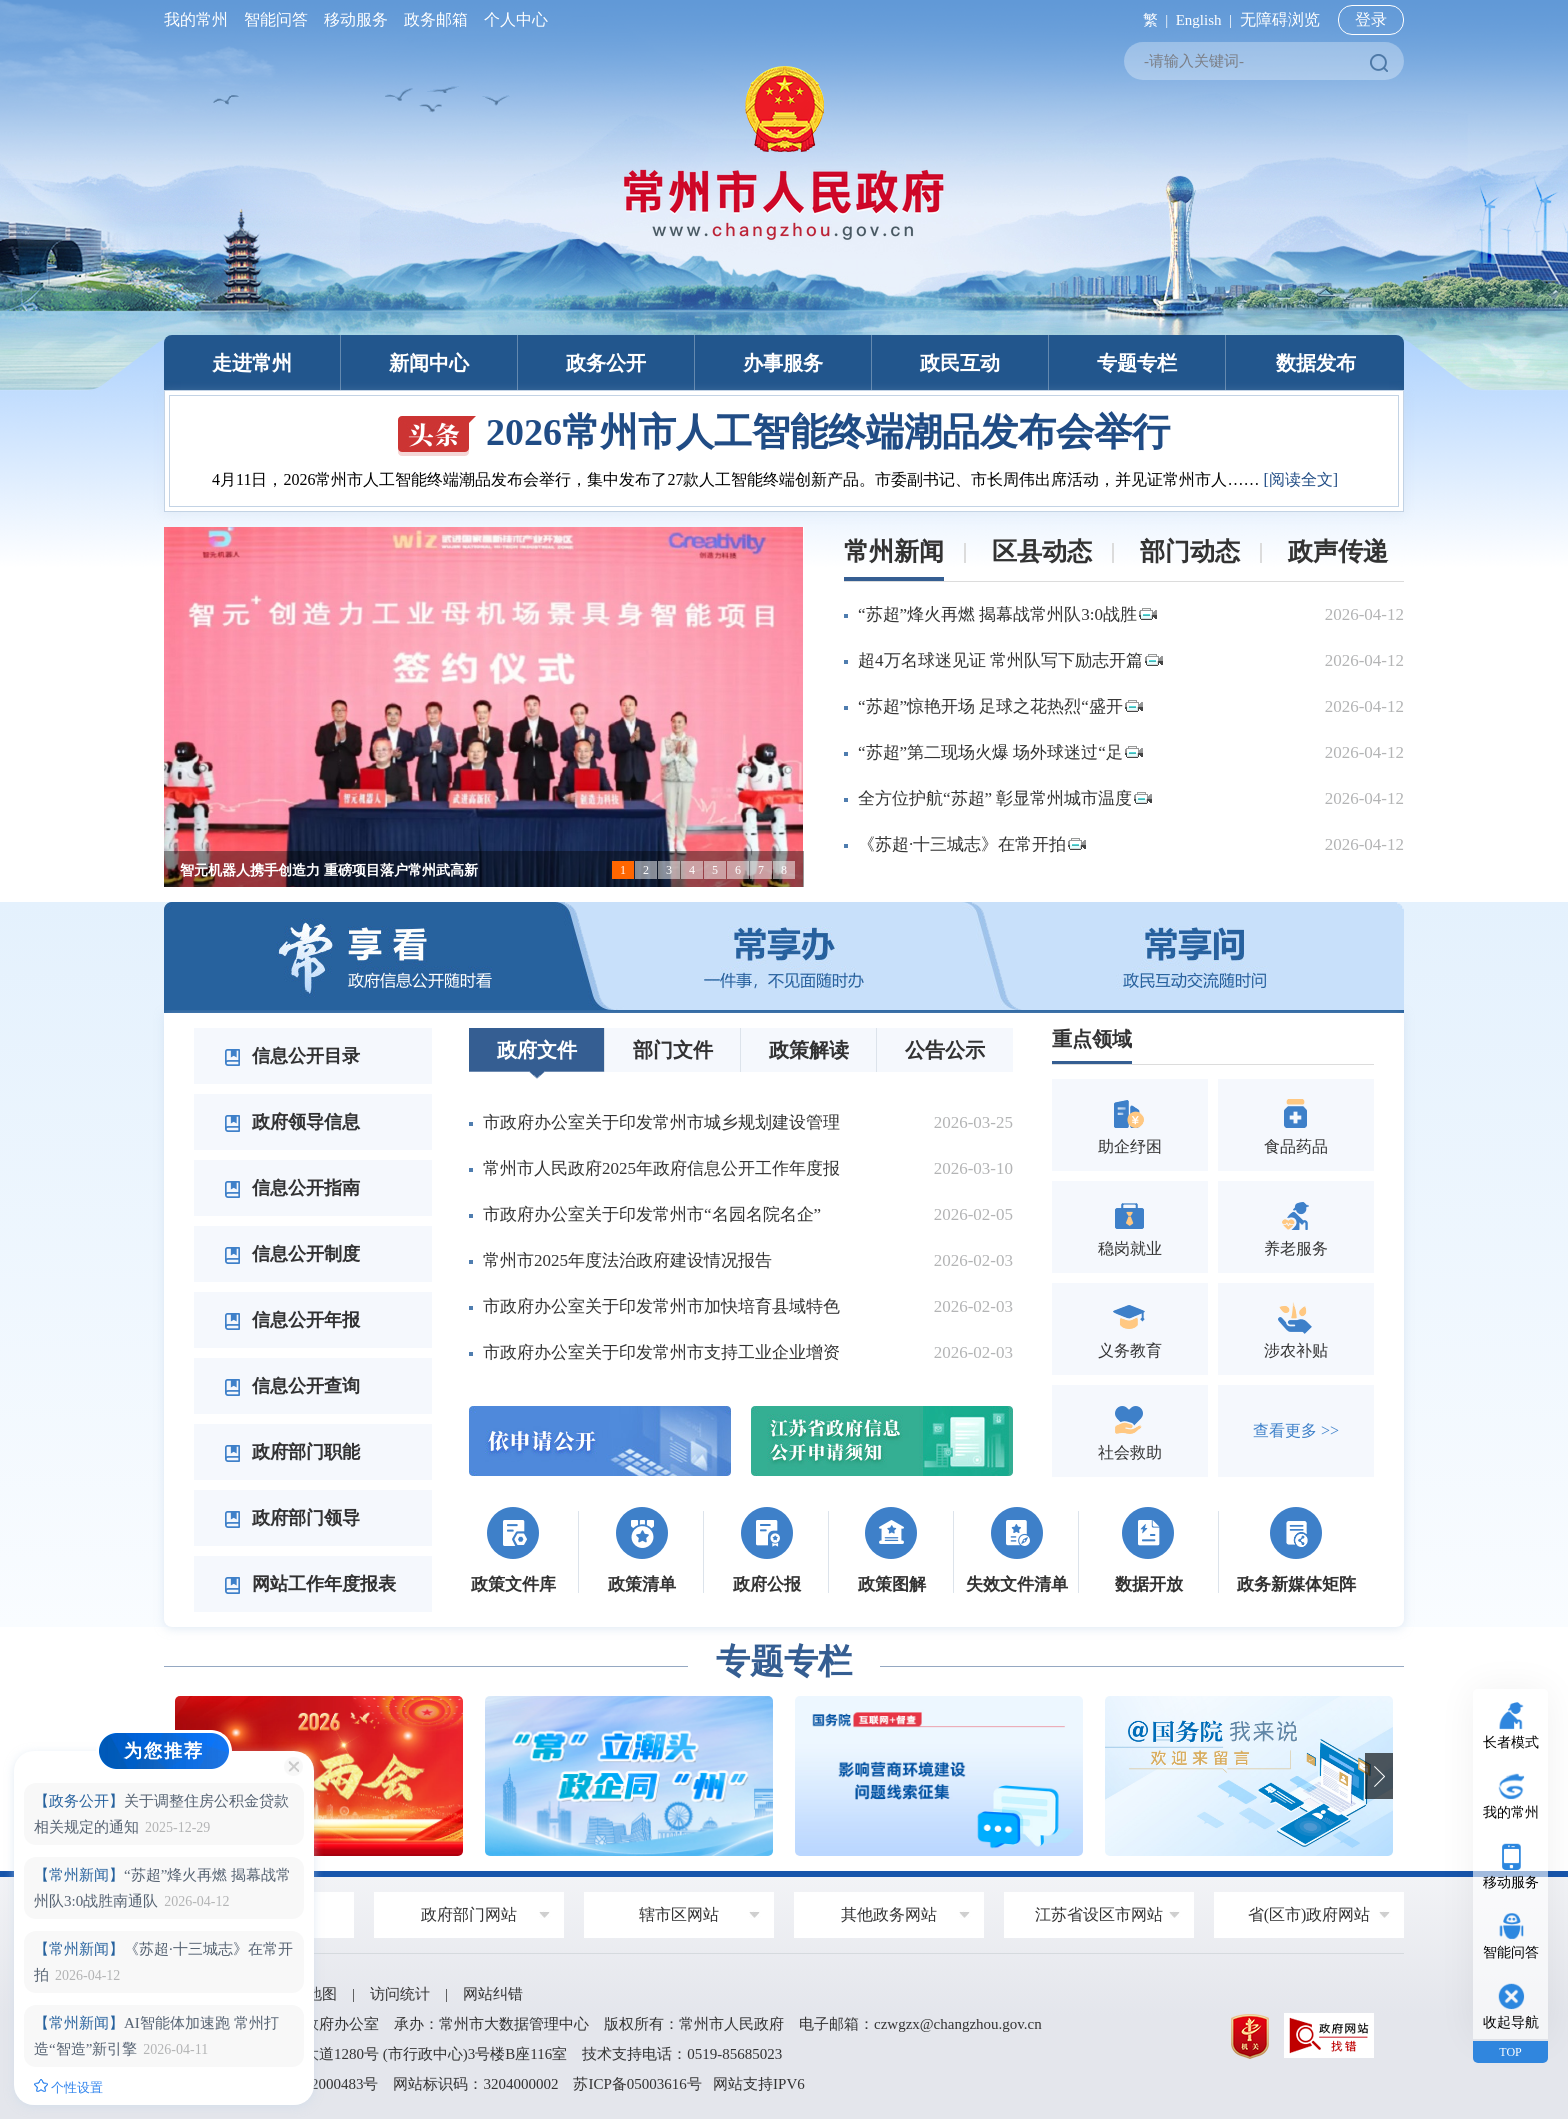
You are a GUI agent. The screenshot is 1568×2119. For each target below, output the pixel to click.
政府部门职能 (292, 1452)
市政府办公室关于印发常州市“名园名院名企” (652, 1214)
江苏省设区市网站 (1099, 1914)
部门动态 (1190, 551)
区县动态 (1042, 551)
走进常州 (252, 363)
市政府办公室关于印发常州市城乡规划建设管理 (661, 1122)
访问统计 (400, 1994)
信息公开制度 (292, 1254)
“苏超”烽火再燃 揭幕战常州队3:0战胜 (1007, 614)
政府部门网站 (469, 1914)
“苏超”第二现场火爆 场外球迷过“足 (1000, 752)
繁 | (1151, 20)
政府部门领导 (292, 1518)
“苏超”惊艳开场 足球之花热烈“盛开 (1000, 706)
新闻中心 (429, 363)
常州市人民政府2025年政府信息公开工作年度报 (661, 1168)
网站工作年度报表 (310, 1584)
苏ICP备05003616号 (637, 2084)
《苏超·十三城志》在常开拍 (972, 844)
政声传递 (1338, 551)
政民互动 (960, 363)
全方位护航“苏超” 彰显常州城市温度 (1005, 798)
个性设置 (68, 2087)
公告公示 (945, 1050)
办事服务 (783, 363)
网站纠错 (493, 1994)
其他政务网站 (889, 1914)
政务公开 (606, 363)
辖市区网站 (679, 1914)
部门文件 (673, 1050)
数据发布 (1316, 363)
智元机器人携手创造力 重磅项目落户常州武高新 (329, 870)
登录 (1371, 19)
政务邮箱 (436, 19)
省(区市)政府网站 (1309, 1914)
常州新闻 (894, 551)
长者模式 (1511, 1742)
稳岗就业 (1130, 1226)
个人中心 (512, 19)
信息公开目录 (292, 1056)
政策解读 (809, 1050)
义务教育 (1130, 1328)
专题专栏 (1137, 363)
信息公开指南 (292, 1188)
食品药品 (1296, 1124)
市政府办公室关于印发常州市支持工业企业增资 (661, 1352)
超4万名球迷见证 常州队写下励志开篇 (1010, 660)
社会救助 (1130, 1430)
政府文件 (537, 1050)
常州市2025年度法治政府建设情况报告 (627, 1260)
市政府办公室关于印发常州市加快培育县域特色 (661, 1306)
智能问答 (276, 19)
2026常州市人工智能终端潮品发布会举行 (784, 432)
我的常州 (200, 19)
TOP (1510, 2052)
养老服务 (1296, 1226)
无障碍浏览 (1280, 19)
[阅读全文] (1300, 479)
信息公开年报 (292, 1320)
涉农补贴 (1296, 1328)
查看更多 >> (1296, 1430)
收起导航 (1511, 2022)
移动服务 (356, 19)
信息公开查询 (292, 1386)
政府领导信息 (292, 1122)
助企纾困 (1130, 1124)
